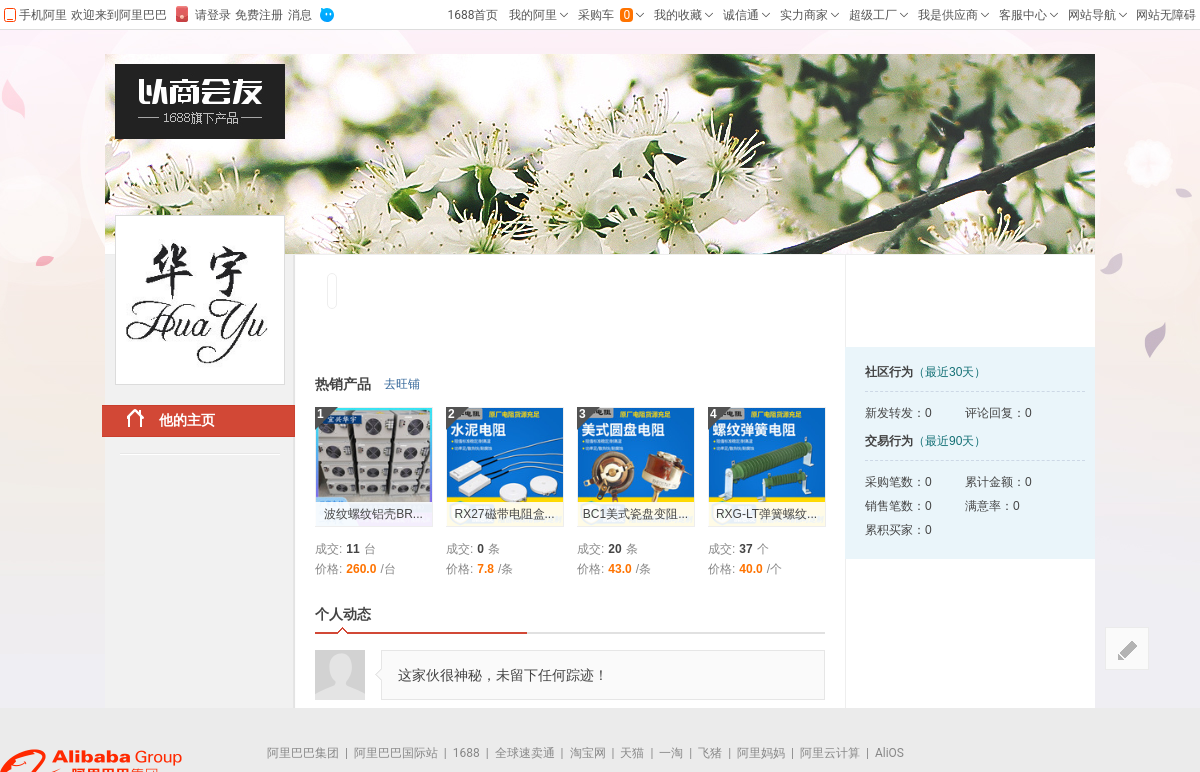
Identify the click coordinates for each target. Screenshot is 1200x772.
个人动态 (343, 614)
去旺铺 (402, 384)
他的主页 (171, 418)
